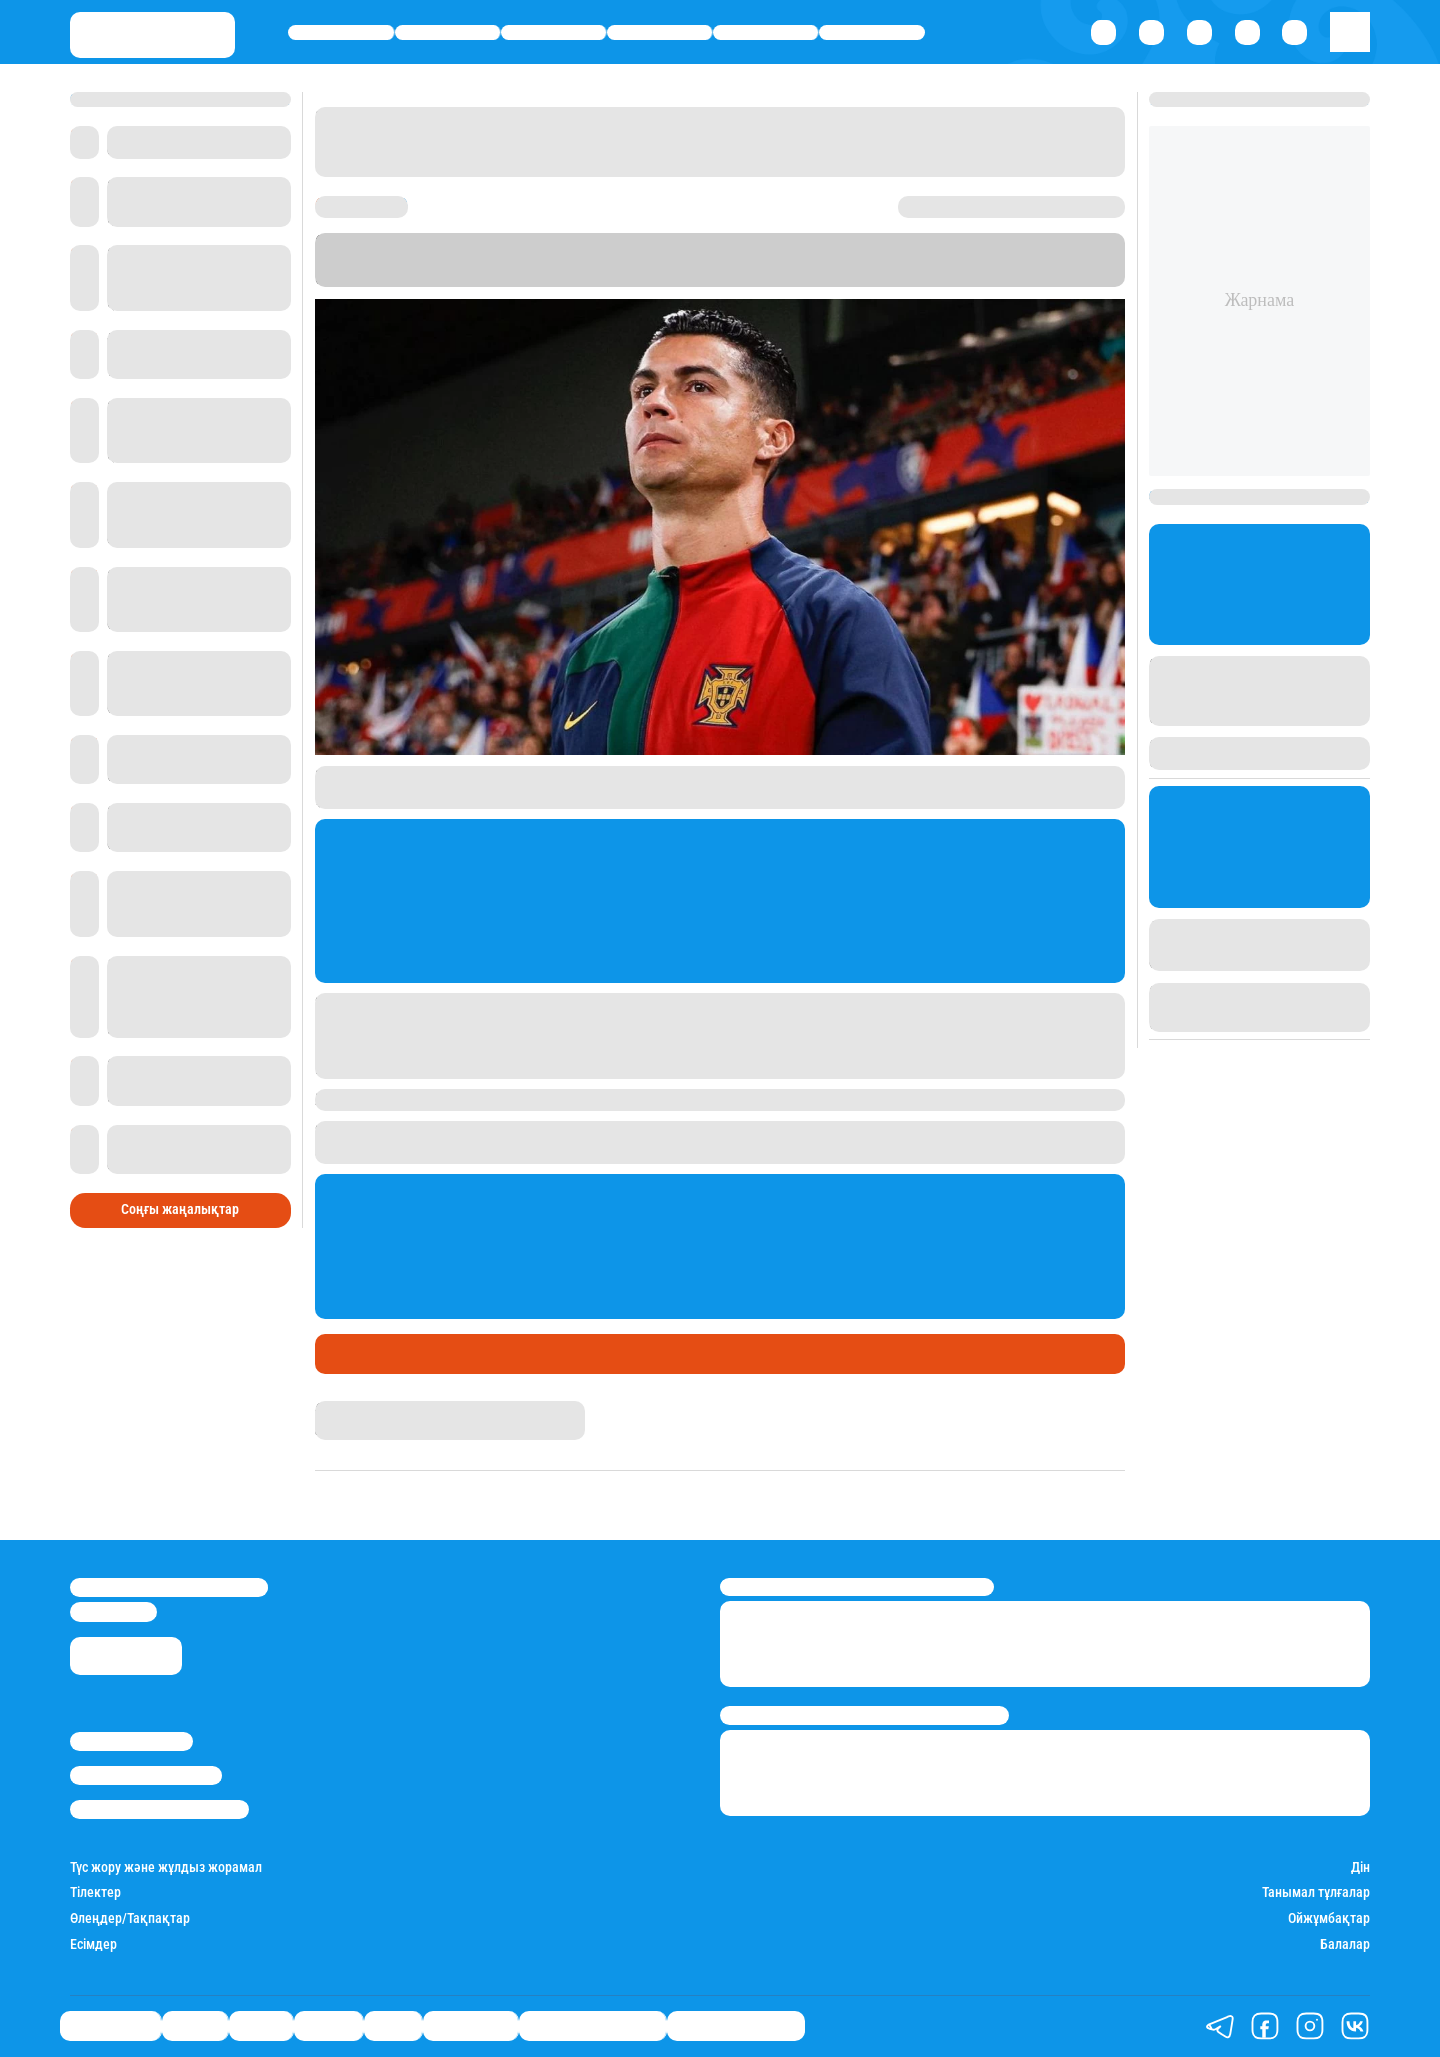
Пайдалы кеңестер (736, 2026)
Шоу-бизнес (871, 32)
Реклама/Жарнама (146, 1775)
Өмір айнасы (341, 32)
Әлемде (659, 32)
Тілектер (95, 1892)
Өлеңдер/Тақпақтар (130, 1918)
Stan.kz (1015, 259)
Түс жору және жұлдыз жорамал (166, 1867)
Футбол (407, 1354)
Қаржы (447, 32)
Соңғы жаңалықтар (180, 1209)
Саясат (553, 32)
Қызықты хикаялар (592, 2026)
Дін (1360, 1867)
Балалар (1345, 1944)
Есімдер (93, 1944)
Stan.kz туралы (131, 1741)
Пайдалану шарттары (159, 1809)
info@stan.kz (113, 1611)
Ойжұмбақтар (1329, 1918)
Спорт (765, 32)
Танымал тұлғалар (1316, 1892)
